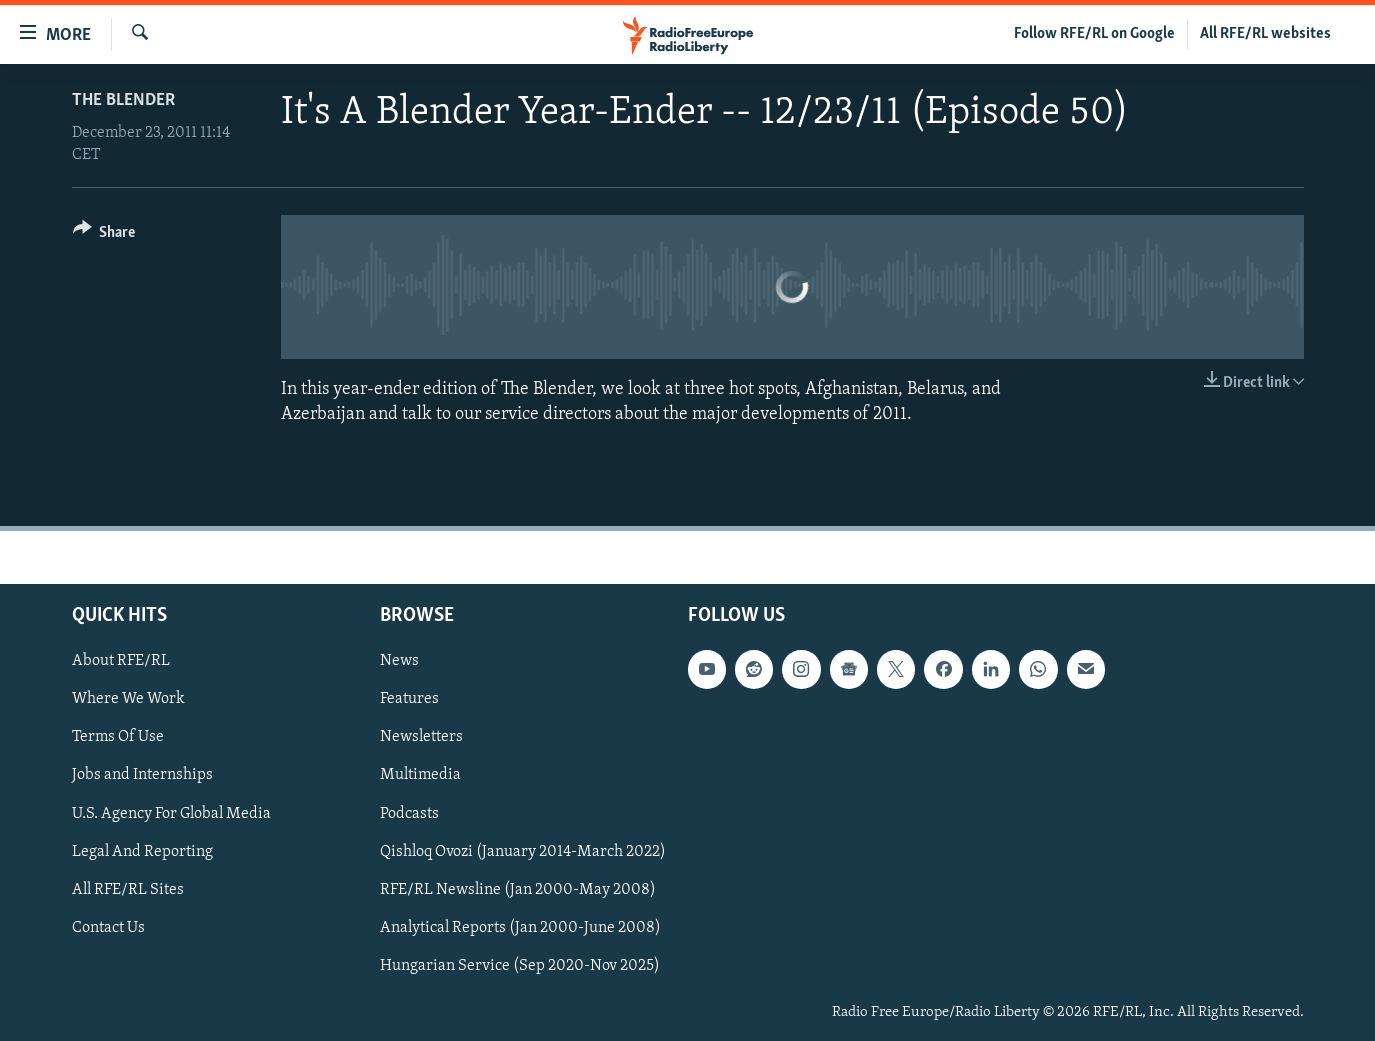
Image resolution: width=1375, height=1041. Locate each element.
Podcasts (409, 814)
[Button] (104, 235)
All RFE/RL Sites (128, 890)
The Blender (123, 100)
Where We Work (128, 700)
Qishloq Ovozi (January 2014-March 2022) (523, 852)
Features (409, 700)
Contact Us (108, 928)
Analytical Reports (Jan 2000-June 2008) (520, 928)
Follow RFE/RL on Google (1094, 34)
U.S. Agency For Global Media (171, 814)
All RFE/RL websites (1265, 34)
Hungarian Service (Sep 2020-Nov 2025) (520, 966)
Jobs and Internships (142, 776)
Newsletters (421, 738)
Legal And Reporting (142, 852)
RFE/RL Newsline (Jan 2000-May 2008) (518, 890)
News (399, 661)
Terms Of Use (118, 738)
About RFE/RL (121, 661)
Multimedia (420, 776)
